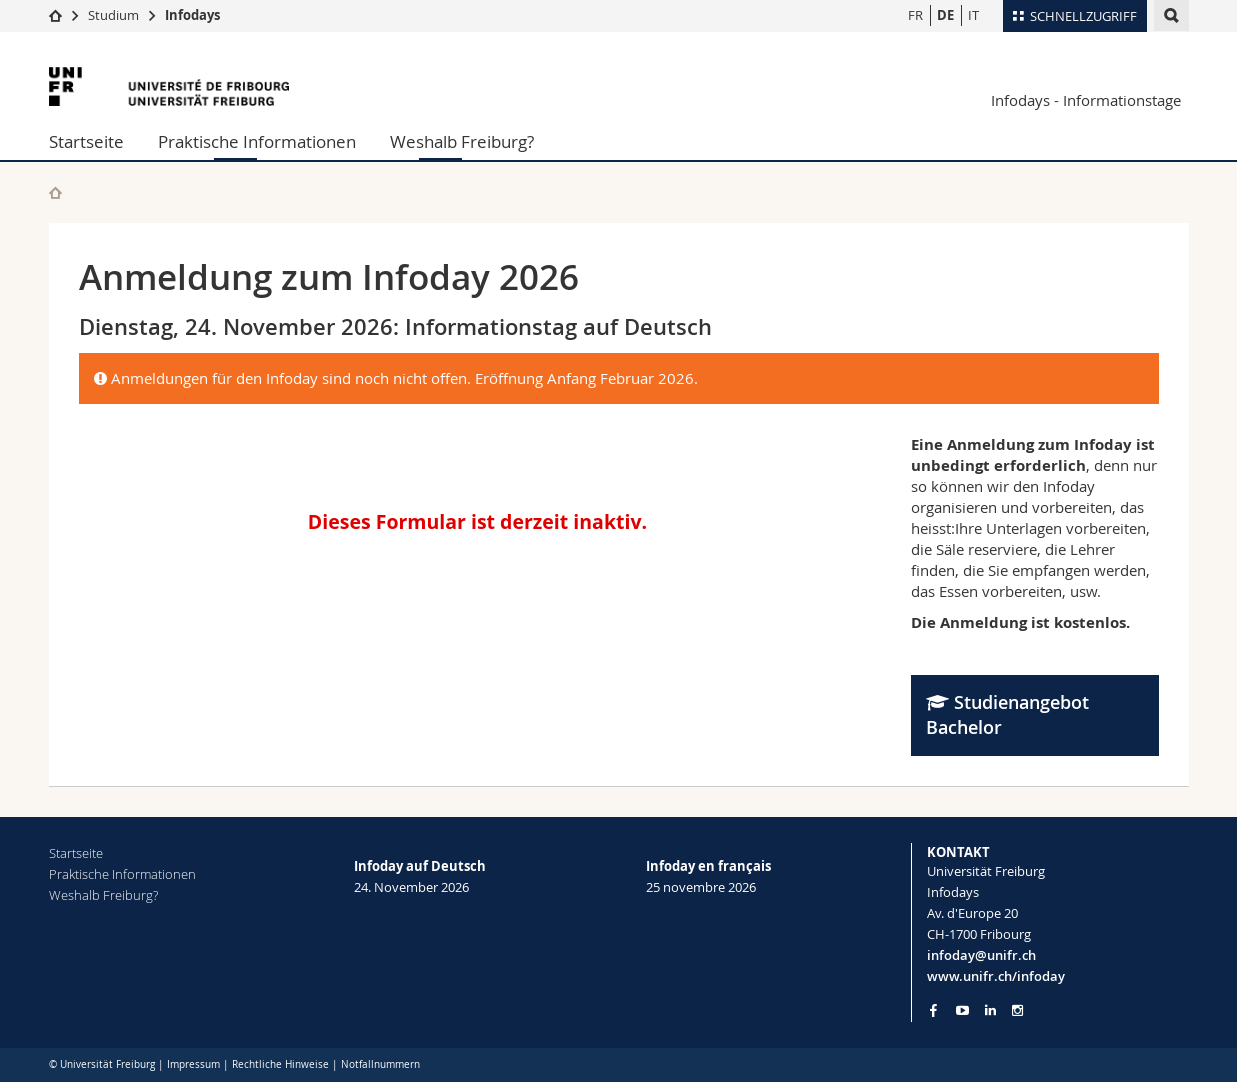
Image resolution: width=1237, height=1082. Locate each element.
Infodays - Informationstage (1086, 100)
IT (973, 15)
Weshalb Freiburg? (462, 141)
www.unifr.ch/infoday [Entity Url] (996, 976)
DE (945, 15)
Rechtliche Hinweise (280, 1064)
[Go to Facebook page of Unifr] (933, 1010)
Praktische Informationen (257, 141)
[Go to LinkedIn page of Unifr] (990, 1010)
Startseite (86, 141)
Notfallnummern (380, 1064)
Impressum (193, 1064)
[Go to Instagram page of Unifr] (1017, 1010)
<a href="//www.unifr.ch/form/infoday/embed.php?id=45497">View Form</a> (480, 518)
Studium (113, 15)
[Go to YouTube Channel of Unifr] (962, 1010)
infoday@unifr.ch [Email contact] (981, 955)
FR (915, 15)
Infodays (192, 15)
